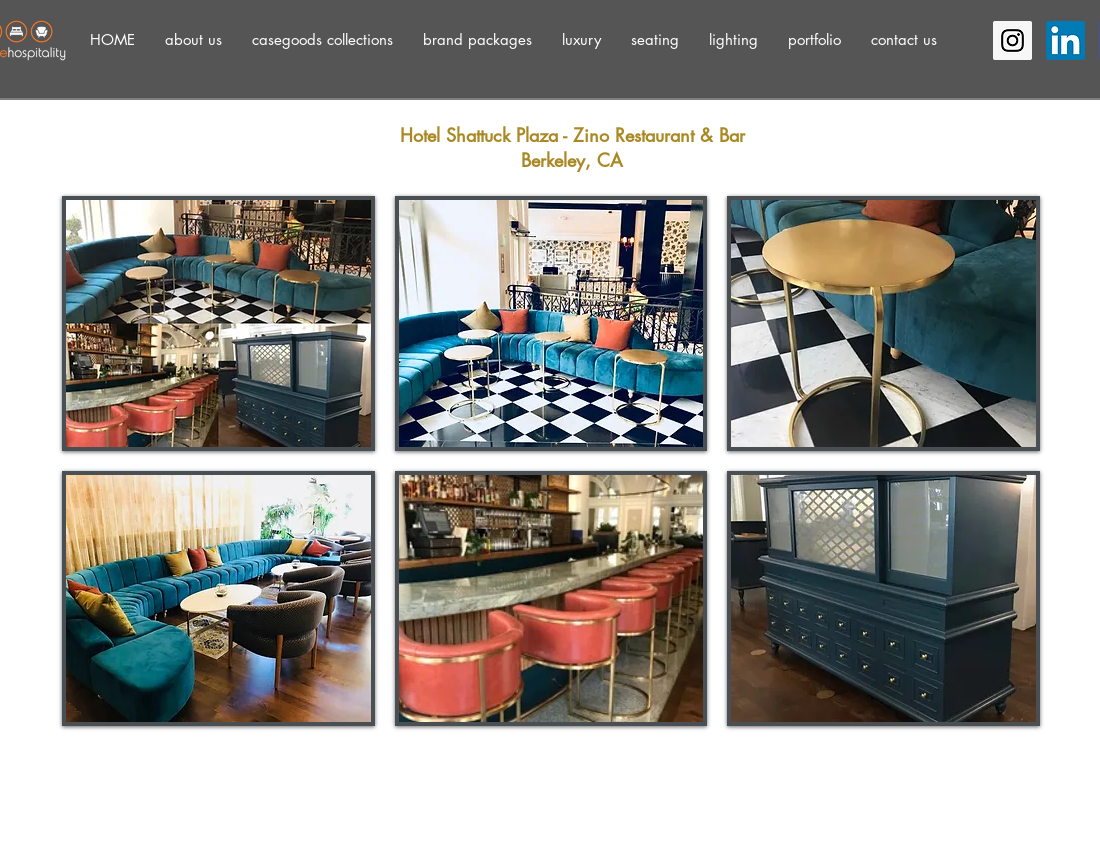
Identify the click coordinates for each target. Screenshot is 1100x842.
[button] (193, 39)
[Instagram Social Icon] (1012, 40)
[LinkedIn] (1065, 40)
